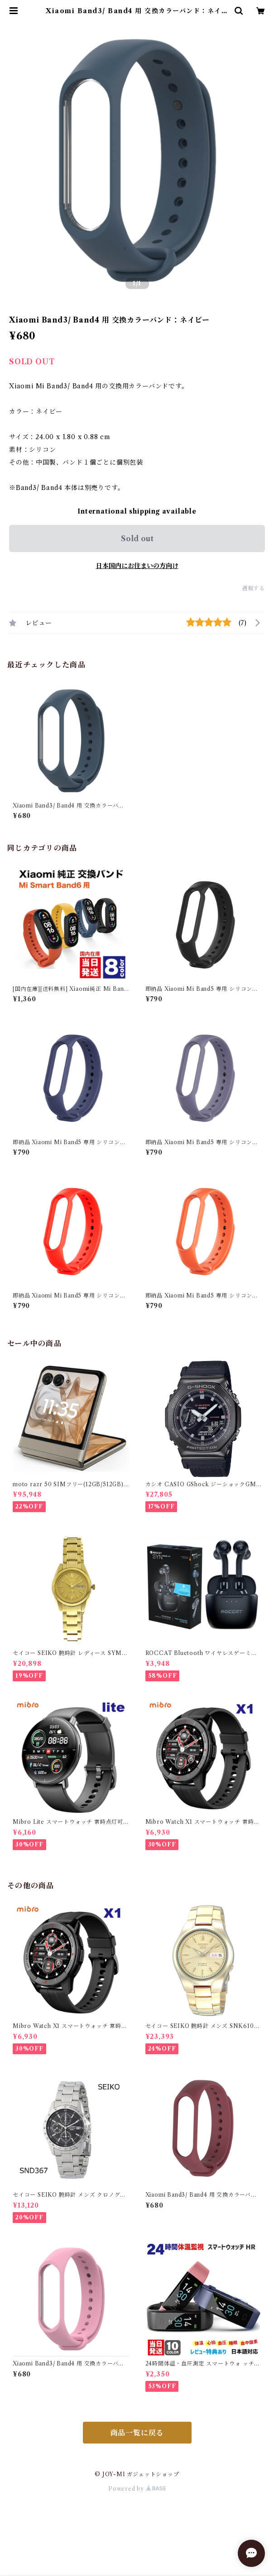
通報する (253, 588)
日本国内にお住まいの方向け (137, 566)
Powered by (137, 2488)
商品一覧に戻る (137, 2432)
